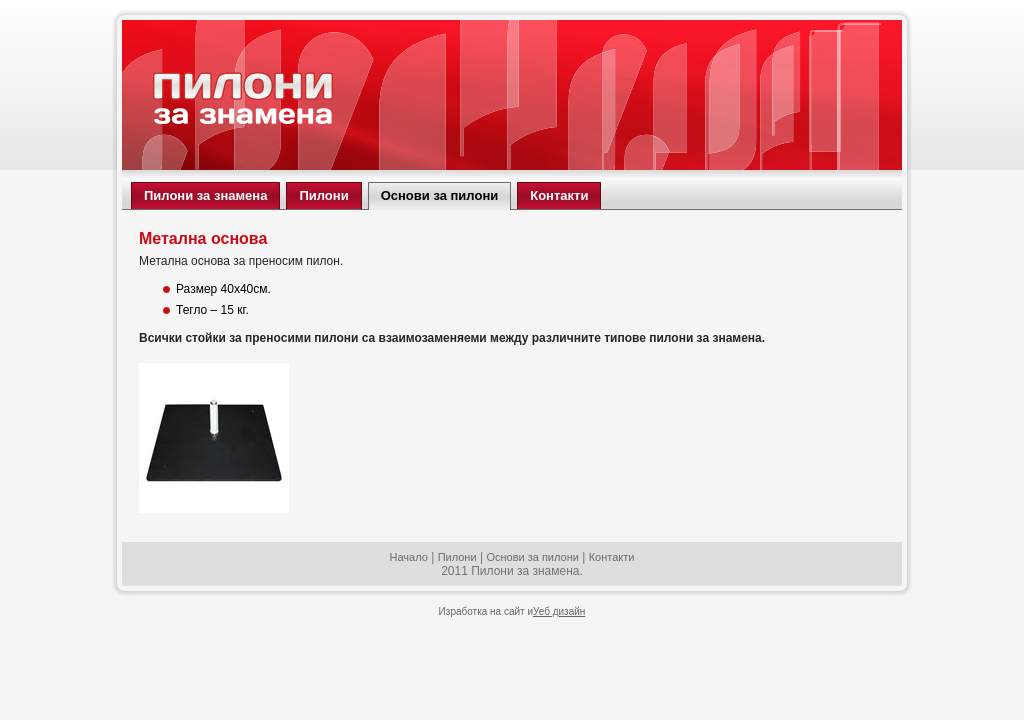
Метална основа (203, 238)
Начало (409, 557)
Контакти (612, 557)
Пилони (457, 557)
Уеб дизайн (559, 611)
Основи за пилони (532, 557)
